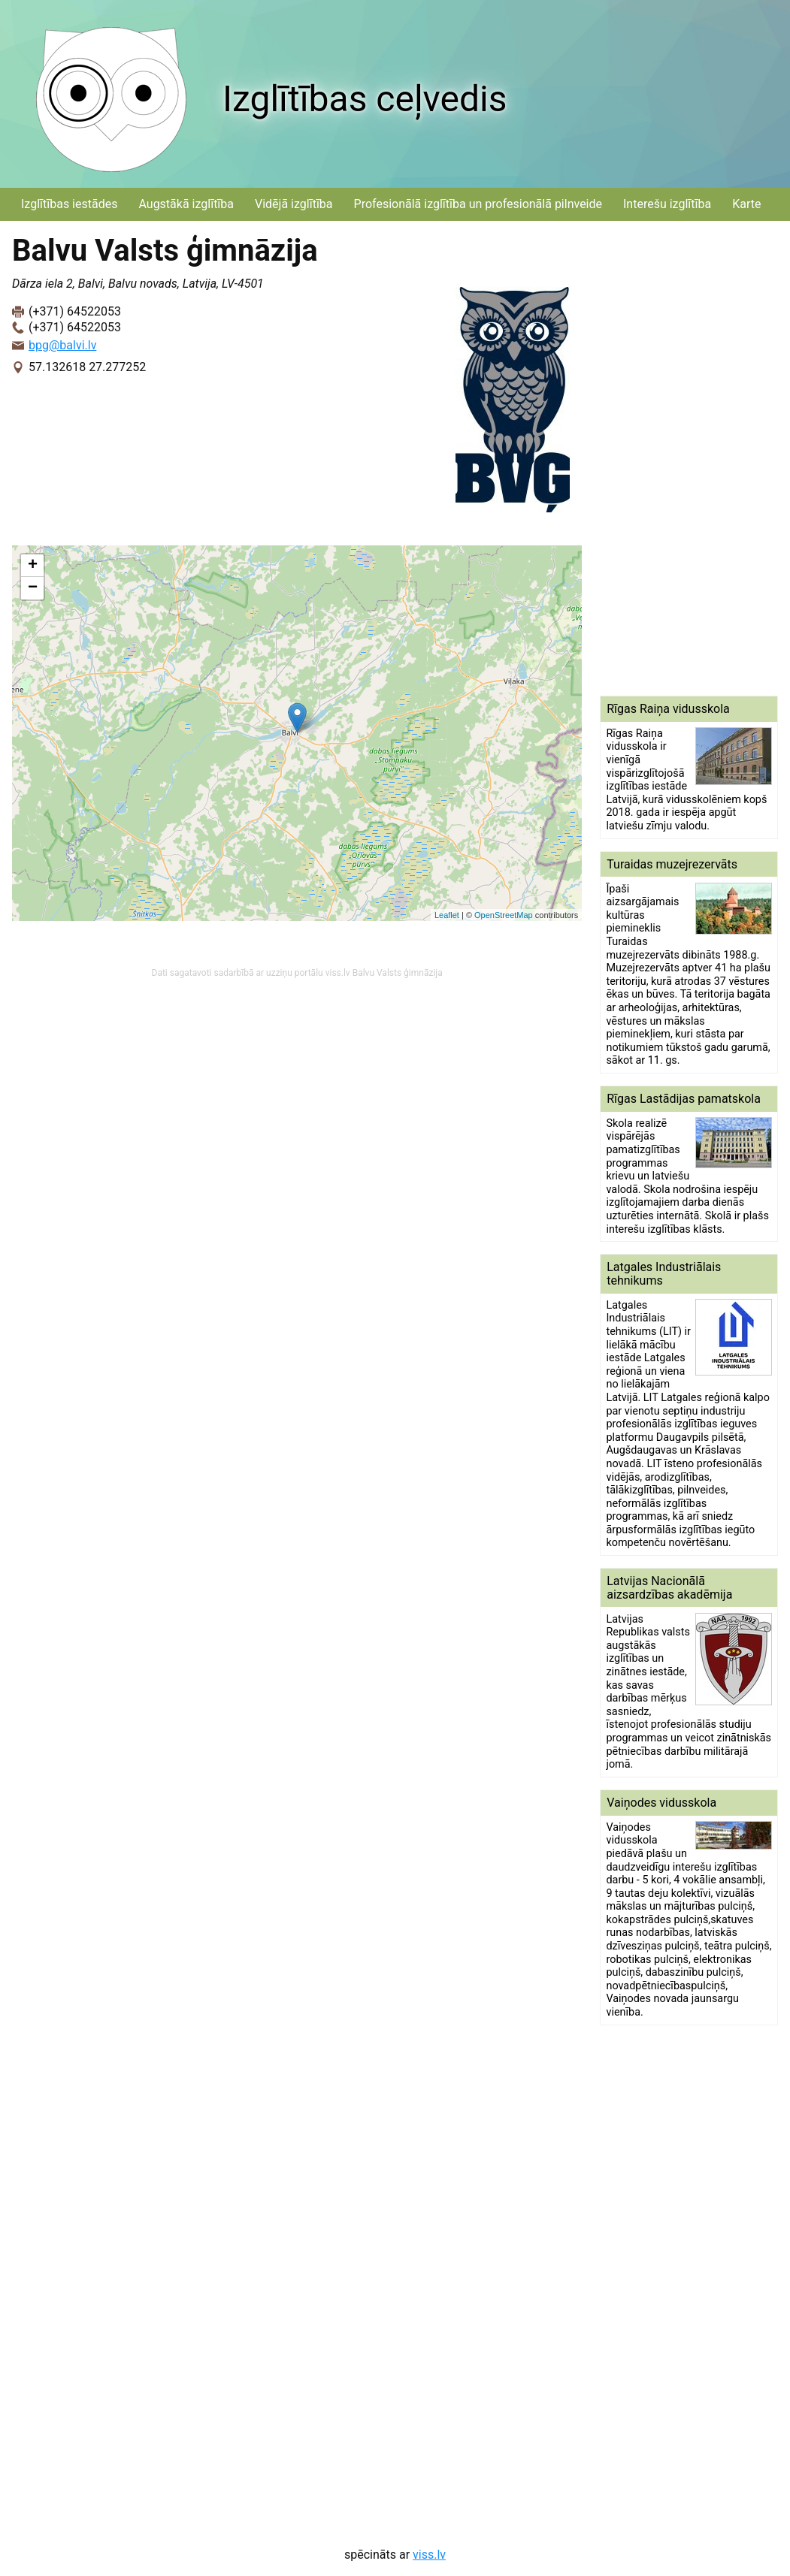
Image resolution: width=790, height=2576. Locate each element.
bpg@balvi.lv (62, 345)
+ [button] (33, 565)
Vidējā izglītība (294, 204)
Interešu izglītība (667, 204)
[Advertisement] (689, 458)
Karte (746, 204)
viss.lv (429, 2554)
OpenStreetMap (503, 915)
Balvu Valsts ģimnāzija (398, 973)
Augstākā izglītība (186, 204)
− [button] (33, 588)
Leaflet (446, 915)
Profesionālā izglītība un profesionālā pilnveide (478, 204)
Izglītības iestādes (69, 204)
